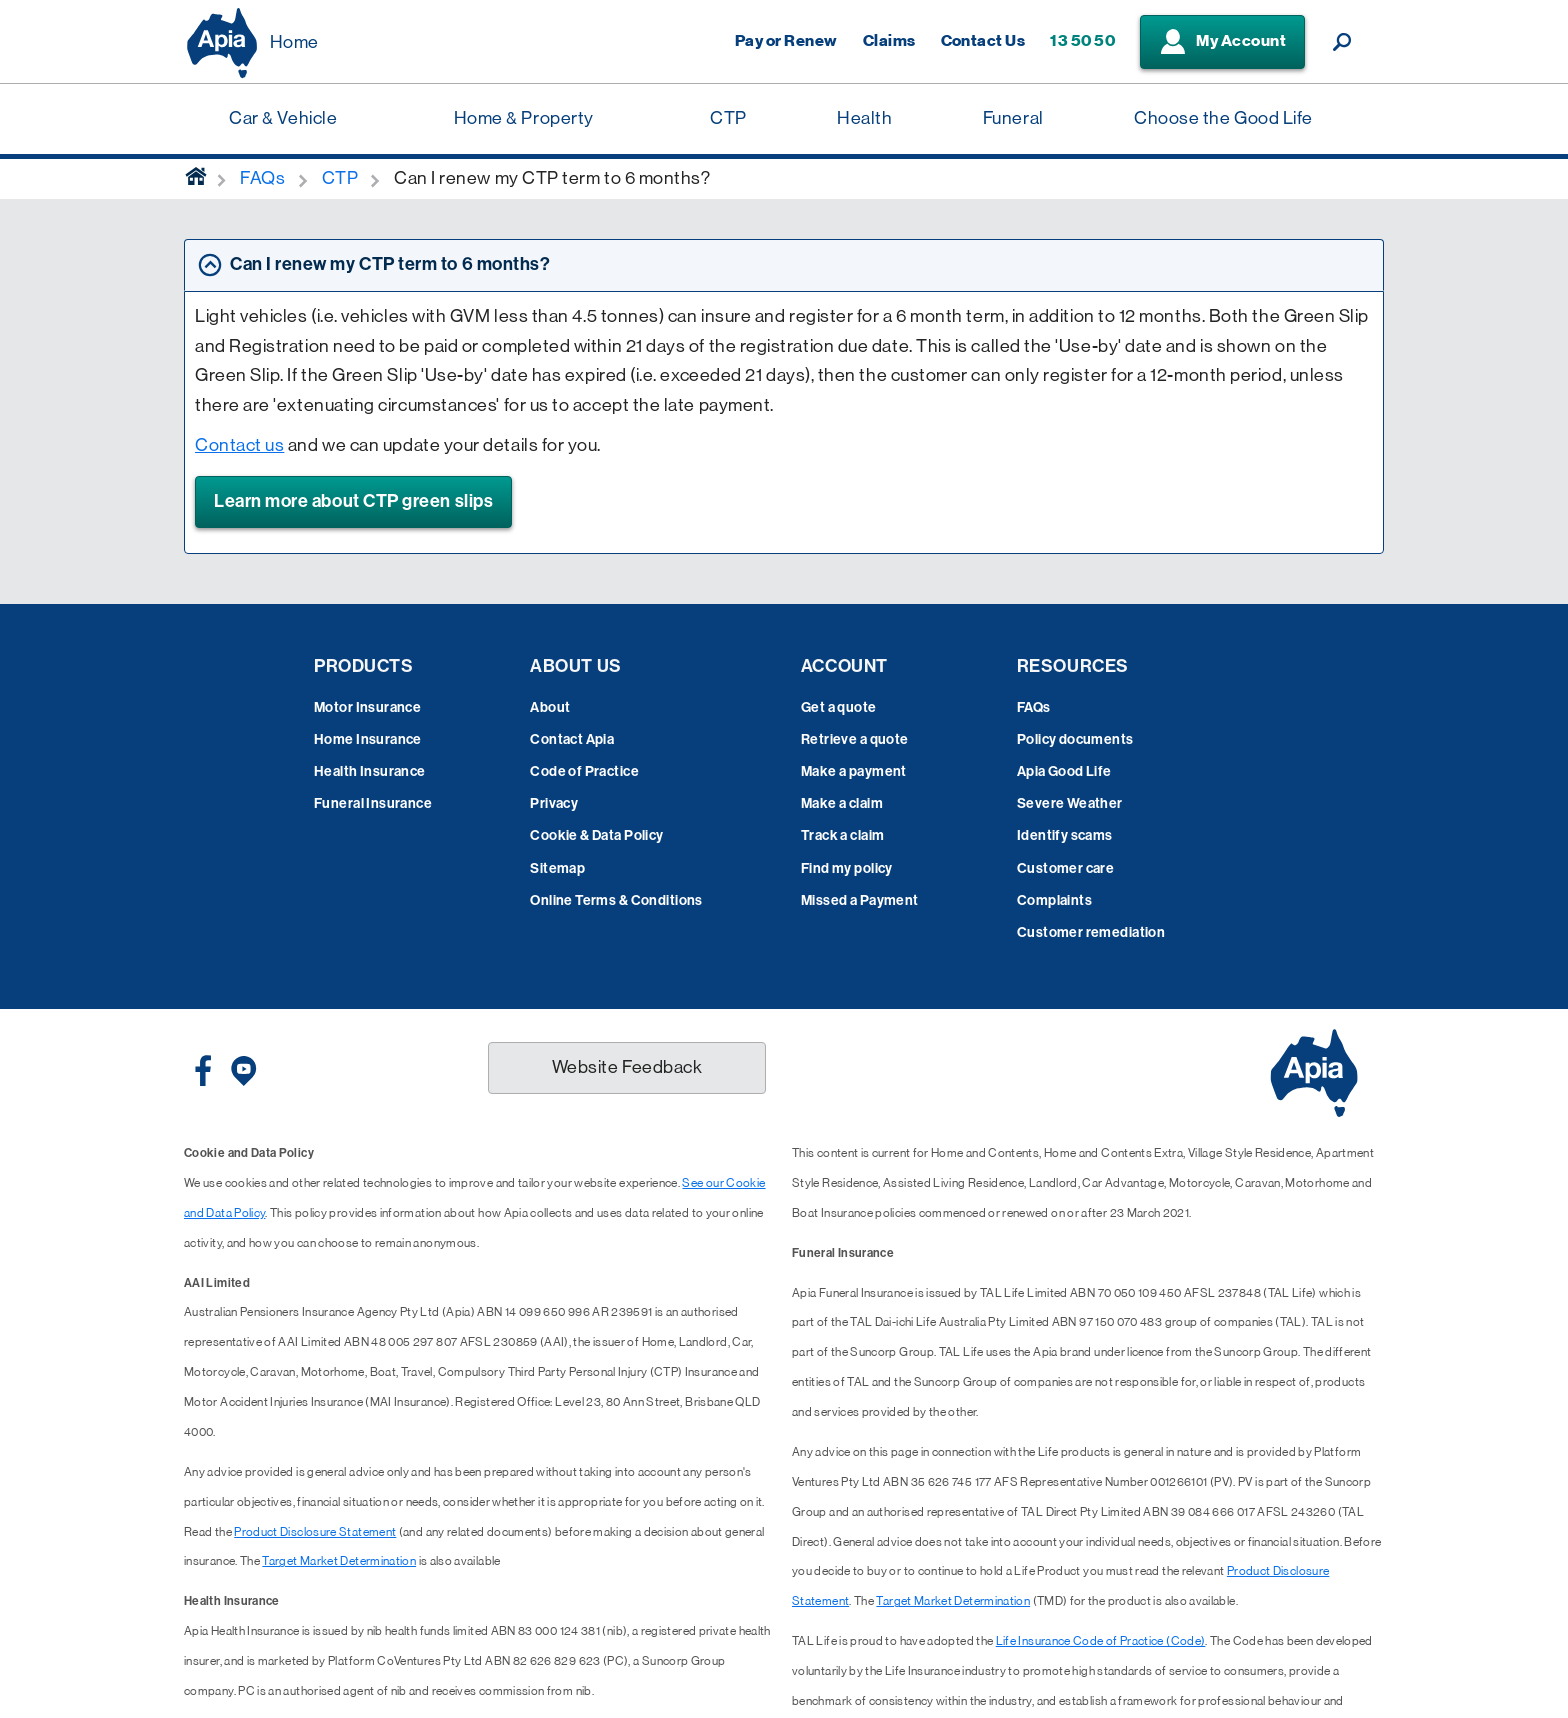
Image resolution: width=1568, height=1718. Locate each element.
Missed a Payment (860, 900)
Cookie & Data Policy (596, 835)
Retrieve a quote (855, 739)
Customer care (1065, 868)
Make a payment (854, 771)
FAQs (1034, 707)
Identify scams (1065, 835)
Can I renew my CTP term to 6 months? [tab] (390, 264)
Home (294, 42)
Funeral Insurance (373, 803)
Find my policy (847, 868)
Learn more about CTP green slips (353, 501)
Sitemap (557, 868)
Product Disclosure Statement (315, 1532)
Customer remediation (1091, 932)
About (550, 707)
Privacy (554, 803)
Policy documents (1075, 739)
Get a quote (839, 707)
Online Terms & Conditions (616, 900)
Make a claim (842, 803)
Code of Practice (584, 771)
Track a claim (842, 835)
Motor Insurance (367, 707)
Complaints (1054, 900)
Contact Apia (572, 739)
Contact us (239, 445)
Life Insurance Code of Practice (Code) (1101, 1641)
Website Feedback (627, 1067)
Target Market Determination (339, 1561)
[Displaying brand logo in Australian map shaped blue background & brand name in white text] (222, 43)
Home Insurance (368, 739)
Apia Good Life (1064, 771)
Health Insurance (370, 771)
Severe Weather (1070, 803)
